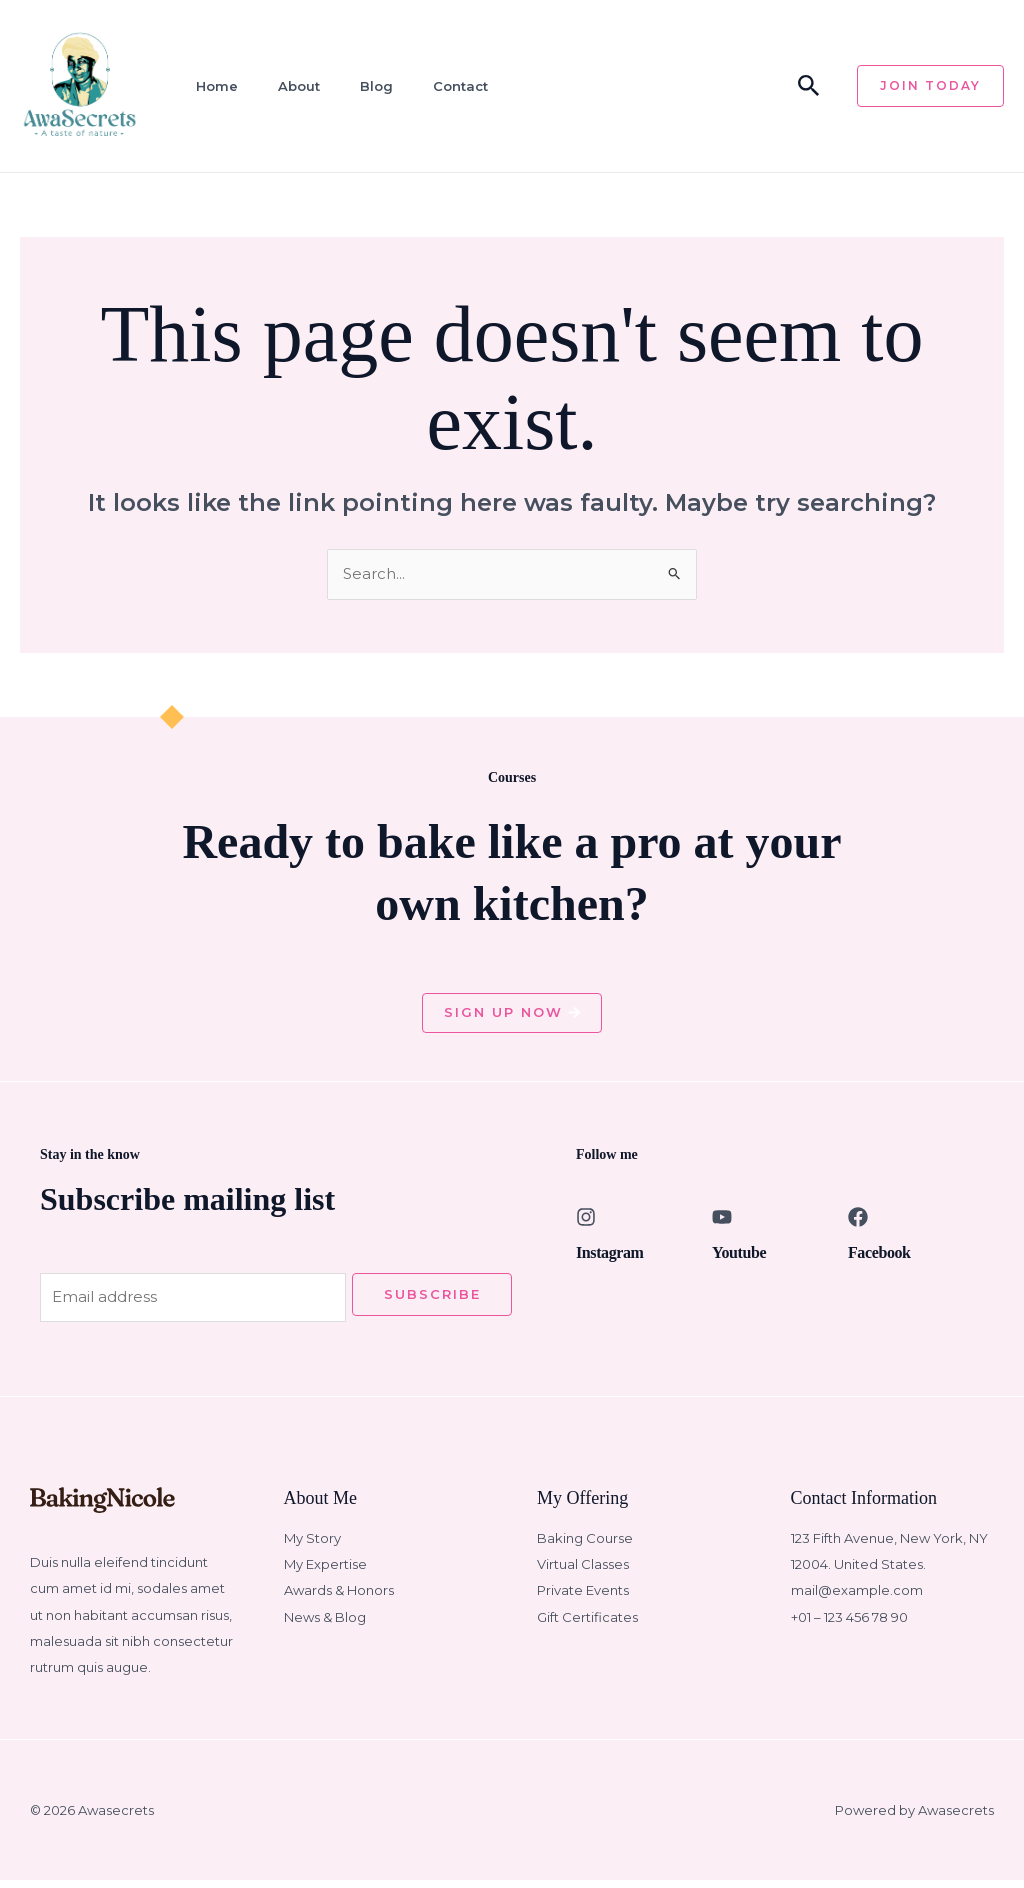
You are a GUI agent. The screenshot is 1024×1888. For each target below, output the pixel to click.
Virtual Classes (583, 1572)
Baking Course (585, 1546)
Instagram (610, 1257)
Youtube (739, 1257)
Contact (444, 86)
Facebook (879, 1257)
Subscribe (432, 1299)
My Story (312, 1546)
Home (210, 86)
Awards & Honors (339, 1599)
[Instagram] (586, 1222)
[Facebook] (858, 1222)
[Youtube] (722, 1222)
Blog (363, 86)
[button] (809, 86)
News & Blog (325, 1625)
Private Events (583, 1599)
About (289, 86)
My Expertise (325, 1572)
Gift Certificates (587, 1625)
